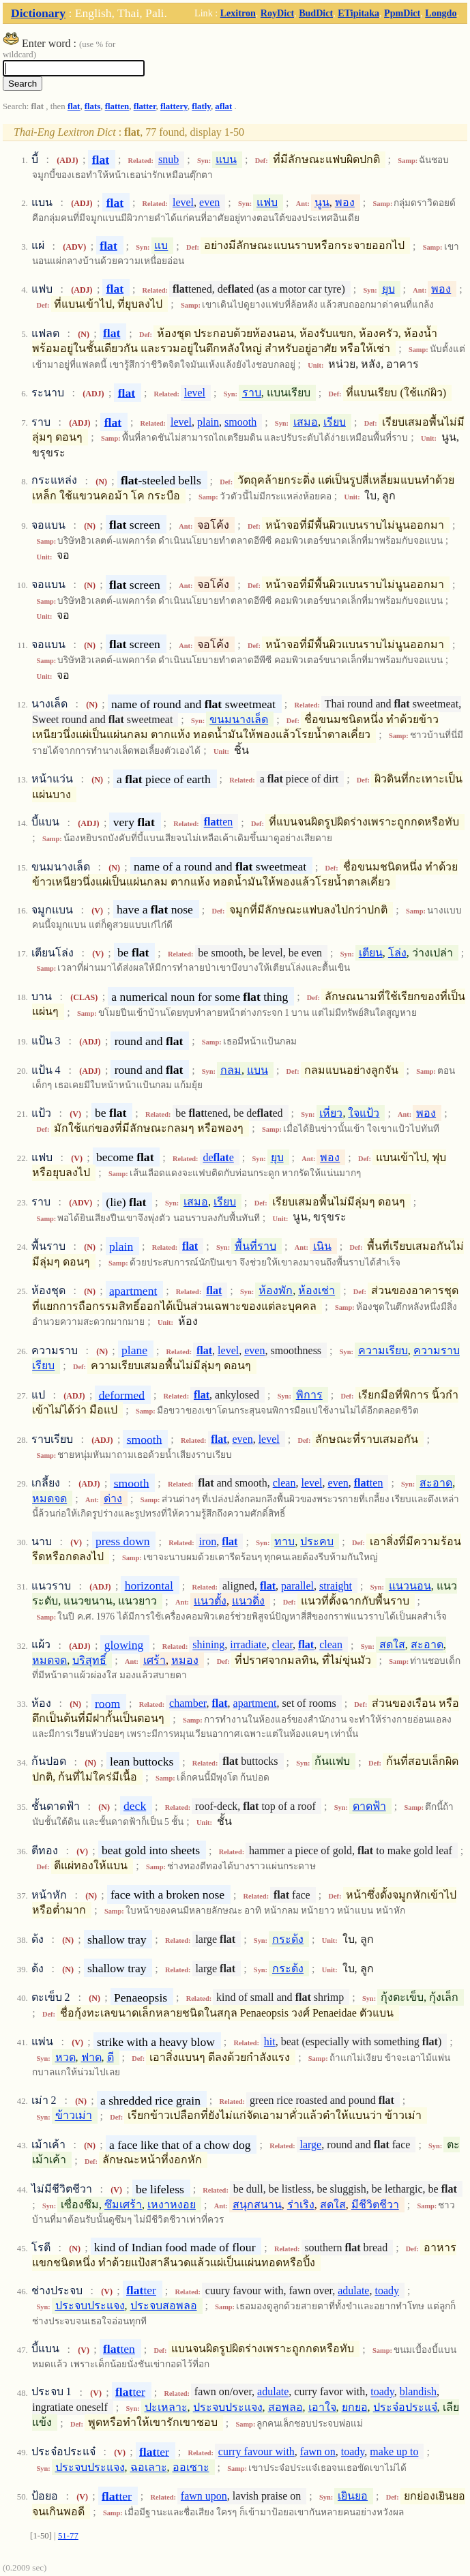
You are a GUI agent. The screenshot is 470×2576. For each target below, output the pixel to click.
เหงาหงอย (171, 2204)
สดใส (392, 1645)
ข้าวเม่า (73, 2116)
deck (134, 1806)
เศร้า (154, 1660)
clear (282, 1645)
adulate (353, 2290)
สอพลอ (285, 2407)
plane (134, 1350)
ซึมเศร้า (123, 2204)
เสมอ (305, 422)
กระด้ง (288, 1939)
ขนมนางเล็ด (238, 719)
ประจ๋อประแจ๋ (405, 2407)
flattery (174, 106)
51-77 (68, 2536)
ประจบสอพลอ (163, 2305)
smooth (240, 422)
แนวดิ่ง (248, 1601)
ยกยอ (355, 2407)
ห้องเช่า (316, 1290)
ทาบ (284, 1541)
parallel (297, 1586)
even (209, 202)
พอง (345, 202)
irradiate (248, 1645)
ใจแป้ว (363, 1113)
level (183, 202)
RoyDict (277, 13)
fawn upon (204, 2496)
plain (208, 422)
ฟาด (91, 2057)
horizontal (149, 1585)
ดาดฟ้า (369, 1806)
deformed (122, 1394)
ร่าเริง (300, 2204)
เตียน (371, 952)
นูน (321, 202)
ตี (110, 2057)
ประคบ (317, 1541)
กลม (230, 1070)
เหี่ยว (330, 1113)
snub (168, 159)
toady (386, 2290)
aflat (223, 106)
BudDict (316, 13)
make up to (394, 2451)
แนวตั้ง (210, 1601)
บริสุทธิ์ (89, 1660)
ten (218, 822)
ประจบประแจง (90, 2305)
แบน (226, 159)
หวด (65, 2057)
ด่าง (113, 1498)
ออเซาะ (191, 2467)
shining (208, 1645)
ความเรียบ (383, 1350)
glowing (124, 1645)
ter (141, 2290)
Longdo (440, 13)
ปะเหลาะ (166, 2407)
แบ (161, 246)
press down (123, 1541)
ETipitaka (358, 13)
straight (335, 1586)
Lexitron (238, 13)
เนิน (322, 1246)
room (107, 1703)
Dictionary (38, 13)
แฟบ (267, 202)
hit (270, 2041)
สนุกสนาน (257, 2204)
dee (218, 1157)
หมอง (185, 1660)
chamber (187, 1703)
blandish (418, 2392)
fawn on (318, 2451)
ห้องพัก (276, 1290)
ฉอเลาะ (148, 2467)
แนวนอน (410, 1586)
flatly (201, 106)
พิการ (309, 1395)
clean (284, 1483)
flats (92, 106)
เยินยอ (353, 2496)
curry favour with (256, 2451)
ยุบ (388, 289)
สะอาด (436, 1483)
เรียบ (334, 422)
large (311, 2144)
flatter (145, 106)
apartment (133, 1290)
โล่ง (397, 952)
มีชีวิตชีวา (375, 2204)
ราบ (251, 392)
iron (208, 1541)
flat (74, 106)
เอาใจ (322, 2407)
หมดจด (49, 1498)
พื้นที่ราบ (255, 1246)
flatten (117, 106)
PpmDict (402, 13)
